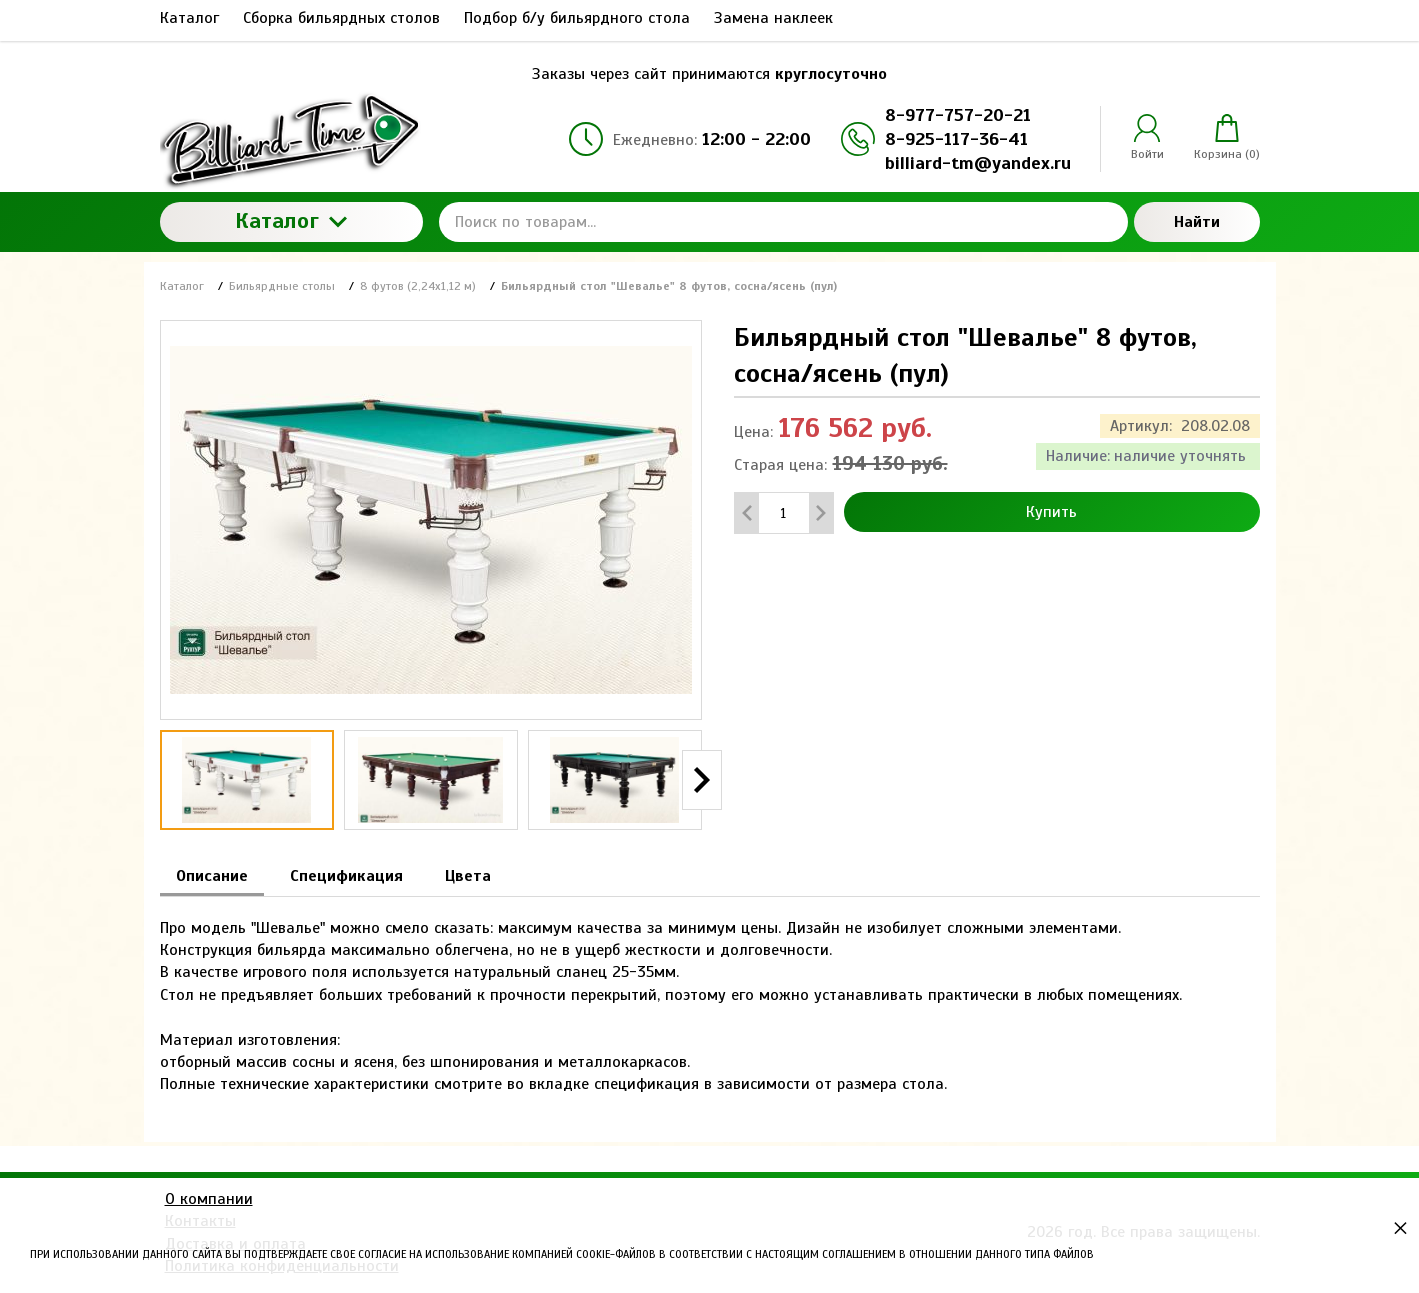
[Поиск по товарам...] (783, 222)
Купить (1051, 512)
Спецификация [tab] (346, 876)
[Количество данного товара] (784, 513)
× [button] (1400, 1227)
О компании (209, 1199)
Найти (1197, 222)
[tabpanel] (710, 996)
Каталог (291, 220)
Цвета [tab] (468, 876)
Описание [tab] (212, 876)
